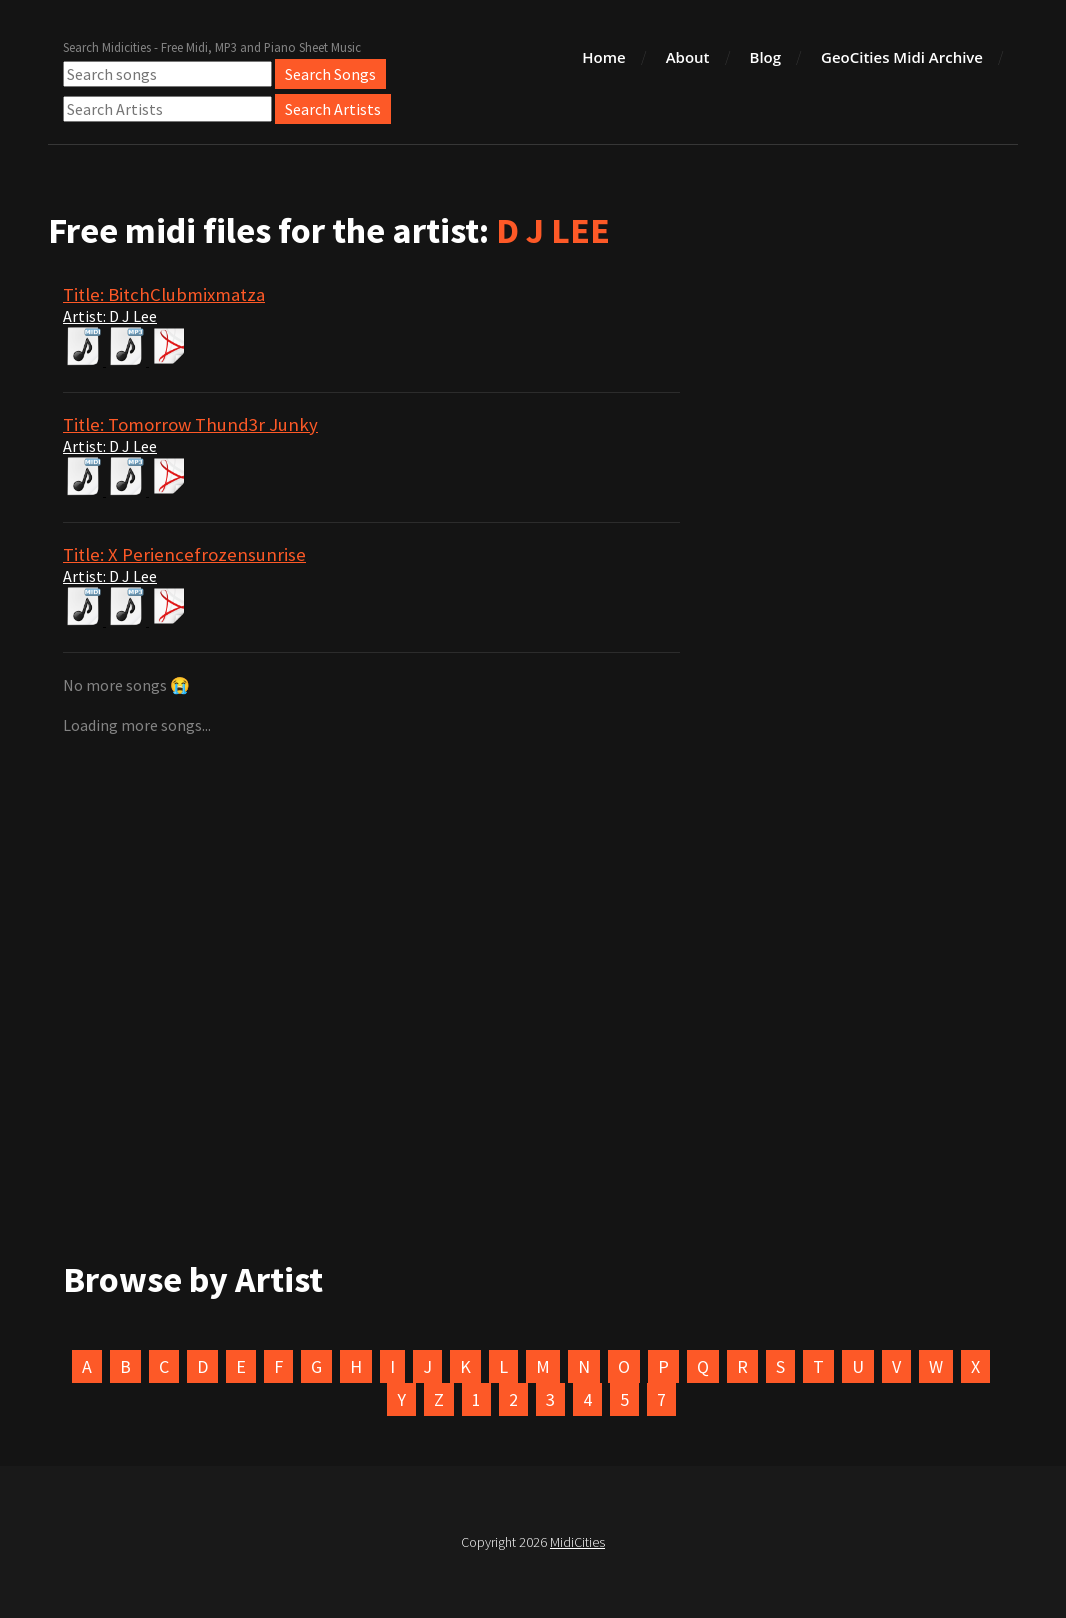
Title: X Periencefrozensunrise (184, 554)
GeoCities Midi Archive (902, 57)
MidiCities (577, 1542)
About (688, 57)
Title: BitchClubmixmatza (164, 294)
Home (603, 57)
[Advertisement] (533, 1037)
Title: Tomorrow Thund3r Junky (190, 424)
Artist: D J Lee (110, 316)
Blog (766, 57)
